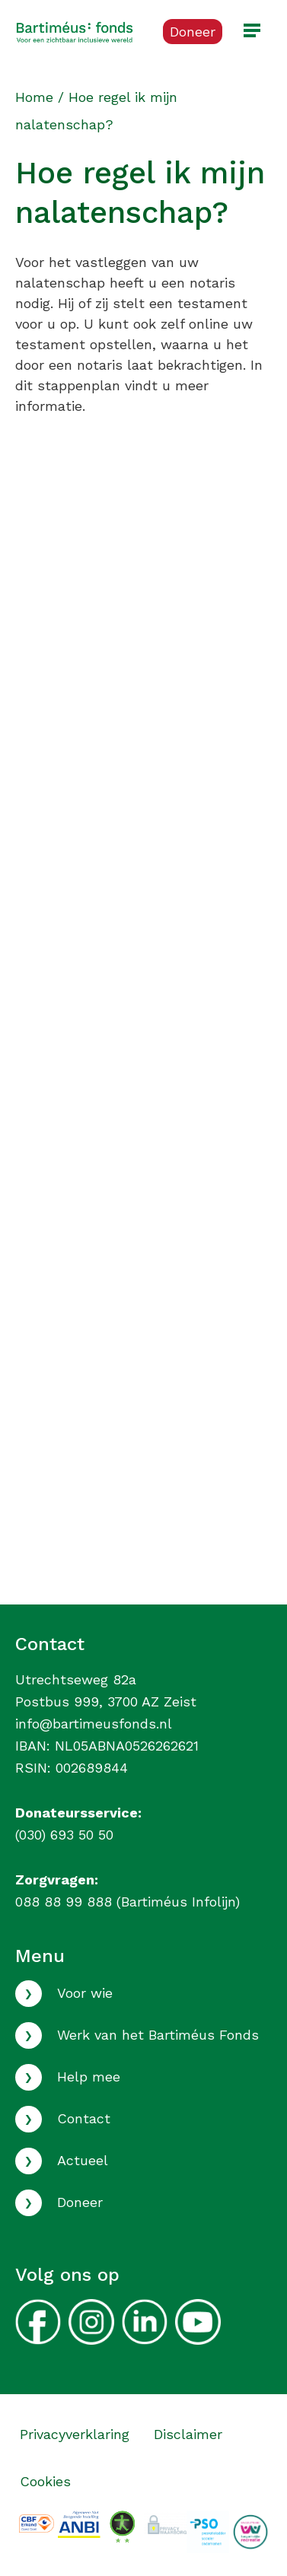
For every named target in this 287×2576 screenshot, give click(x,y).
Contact (83, 2118)
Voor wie (85, 1993)
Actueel (82, 2160)
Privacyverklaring (74, 2434)
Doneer (80, 2202)
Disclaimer (188, 2434)
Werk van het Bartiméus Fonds (158, 2035)
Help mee (88, 2077)
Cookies (45, 2481)
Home (34, 97)
